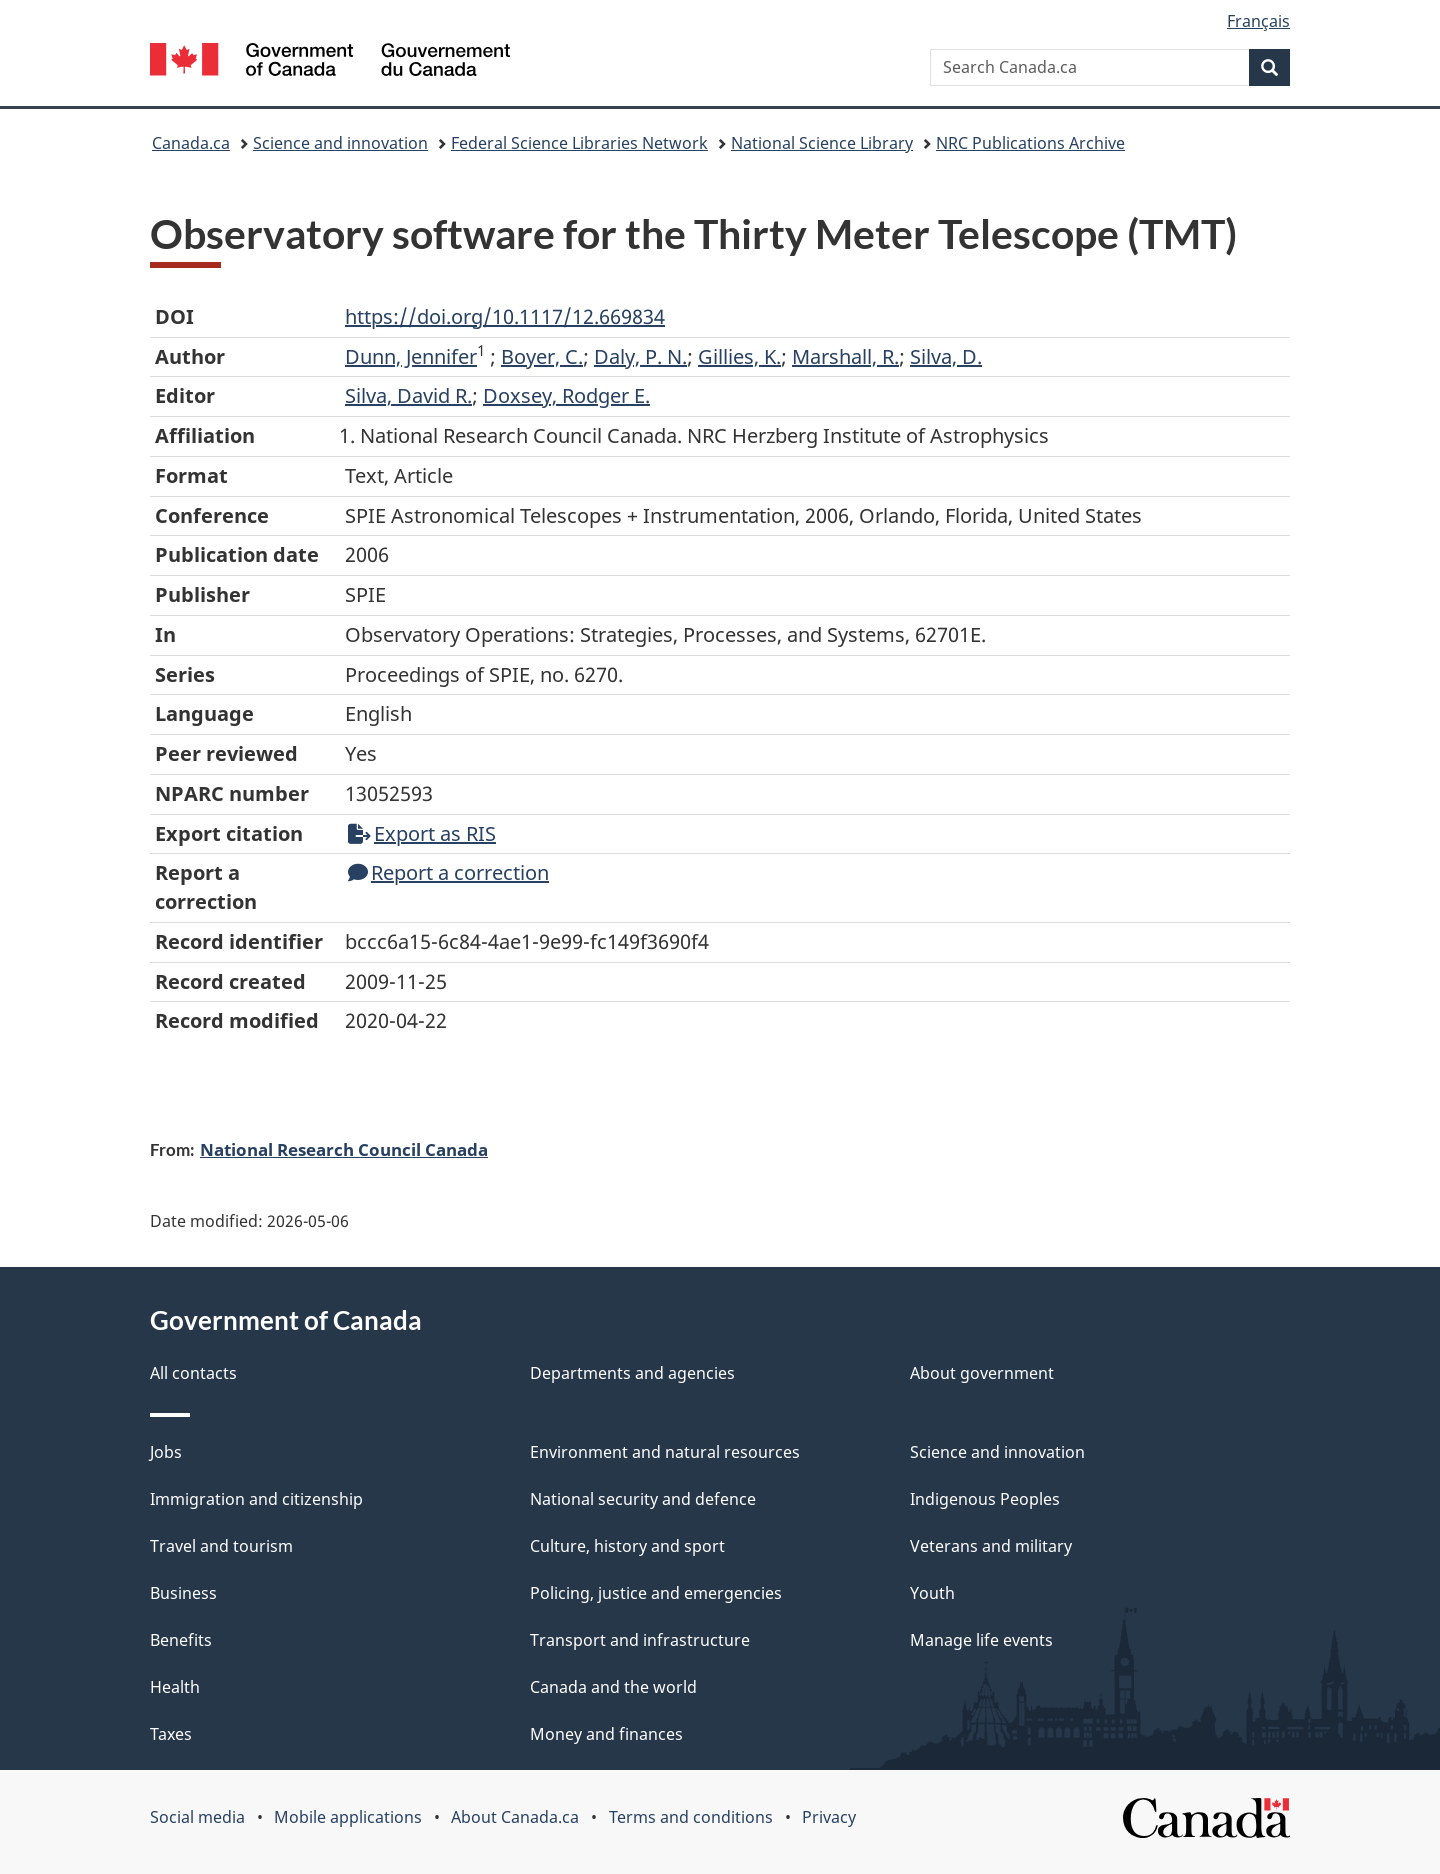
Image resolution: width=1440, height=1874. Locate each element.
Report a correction (448, 872)
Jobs (166, 1452)
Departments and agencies (632, 1373)
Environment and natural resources (665, 1452)
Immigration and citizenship (256, 1499)
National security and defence (643, 1499)
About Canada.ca (515, 1817)
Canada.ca (191, 143)
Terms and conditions (691, 1817)
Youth (932, 1593)
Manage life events (981, 1640)
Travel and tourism (221, 1546)
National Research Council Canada (344, 1149)
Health (175, 1687)
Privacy (829, 1817)
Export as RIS (422, 833)
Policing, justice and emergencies (656, 1593)
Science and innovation (340, 143)
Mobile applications (348, 1817)
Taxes (171, 1734)
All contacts (193, 1373)
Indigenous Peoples (985, 1499)
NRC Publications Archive (1030, 143)
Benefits (181, 1640)
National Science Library (822, 143)
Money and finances (606, 1734)
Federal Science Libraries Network (579, 143)
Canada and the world (613, 1687)
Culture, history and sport (627, 1546)
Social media (197, 1817)
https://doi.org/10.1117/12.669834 (505, 316)
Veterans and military (991, 1546)
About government (982, 1373)
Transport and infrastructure (640, 1640)
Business (183, 1593)
